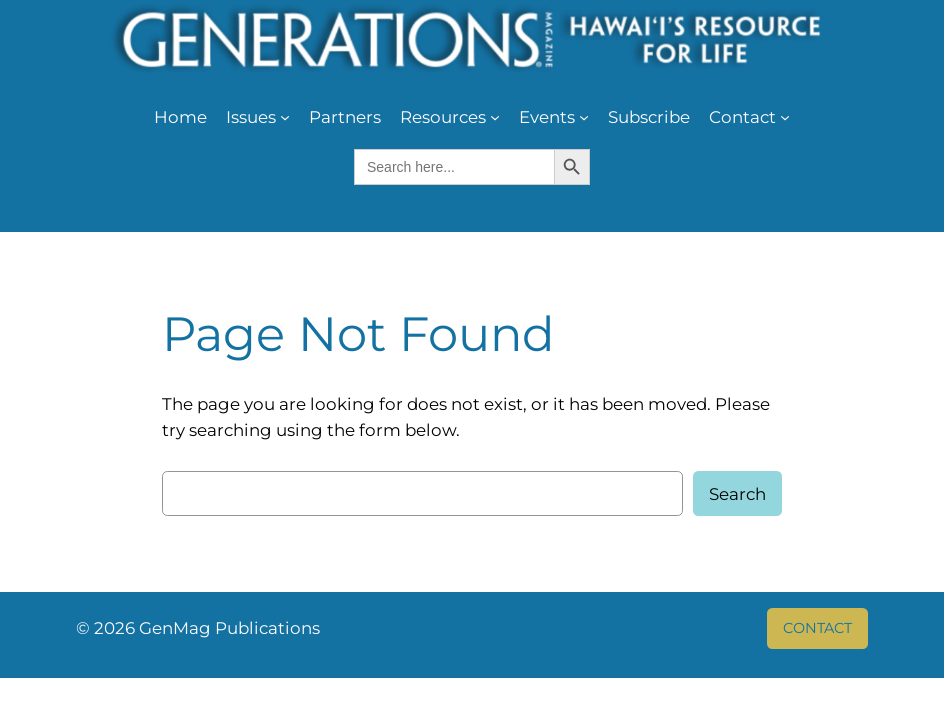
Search (737, 494)
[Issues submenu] (285, 117)
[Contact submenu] (785, 117)
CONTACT (817, 628)
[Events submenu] (584, 117)
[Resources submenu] (495, 117)
